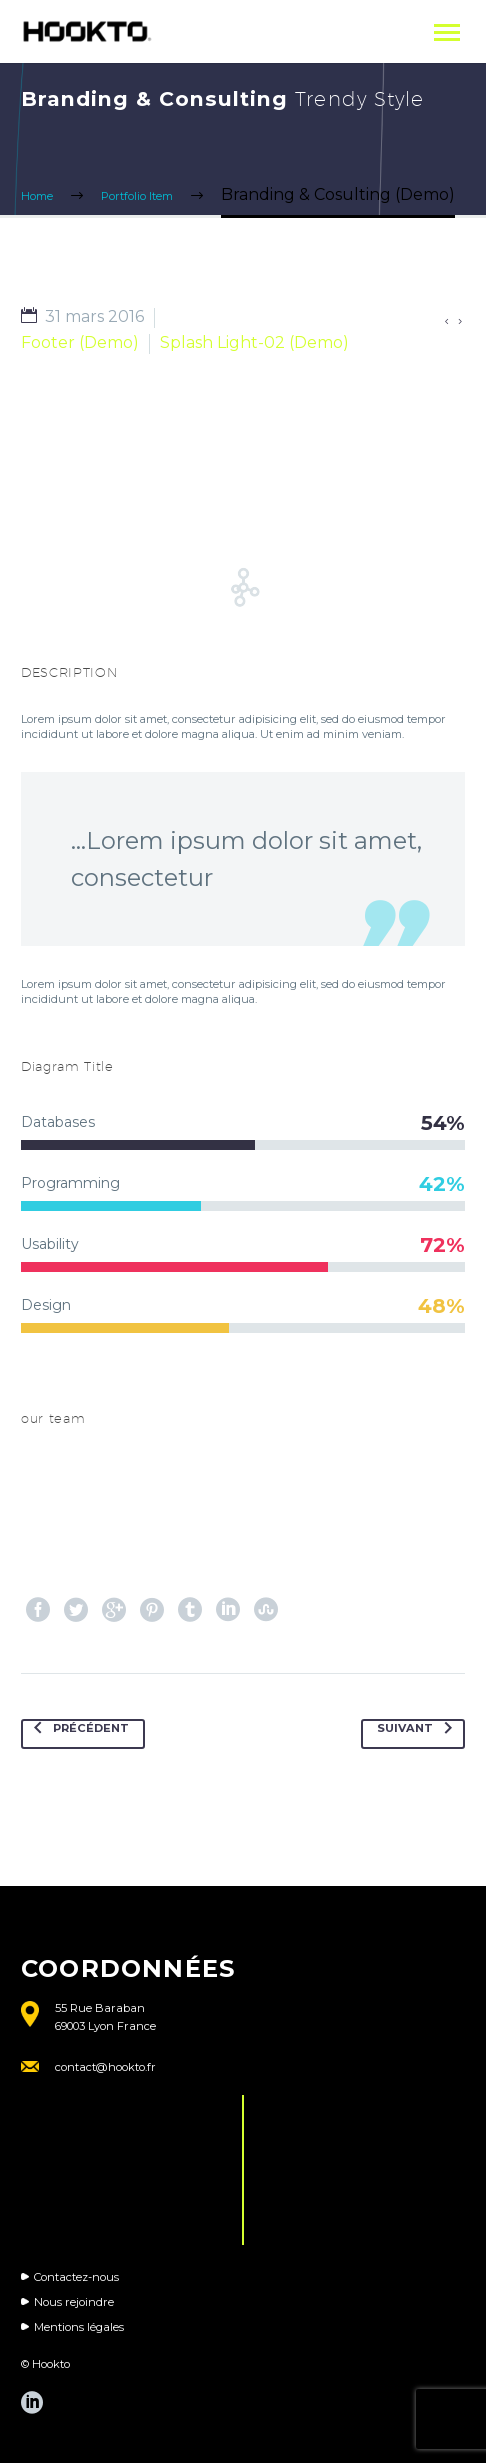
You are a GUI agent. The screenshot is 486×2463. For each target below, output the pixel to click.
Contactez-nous (76, 2277)
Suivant (418, 1734)
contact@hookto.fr (105, 2067)
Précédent (77, 1734)
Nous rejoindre (74, 2302)
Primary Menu (447, 32)
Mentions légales (79, 2327)
